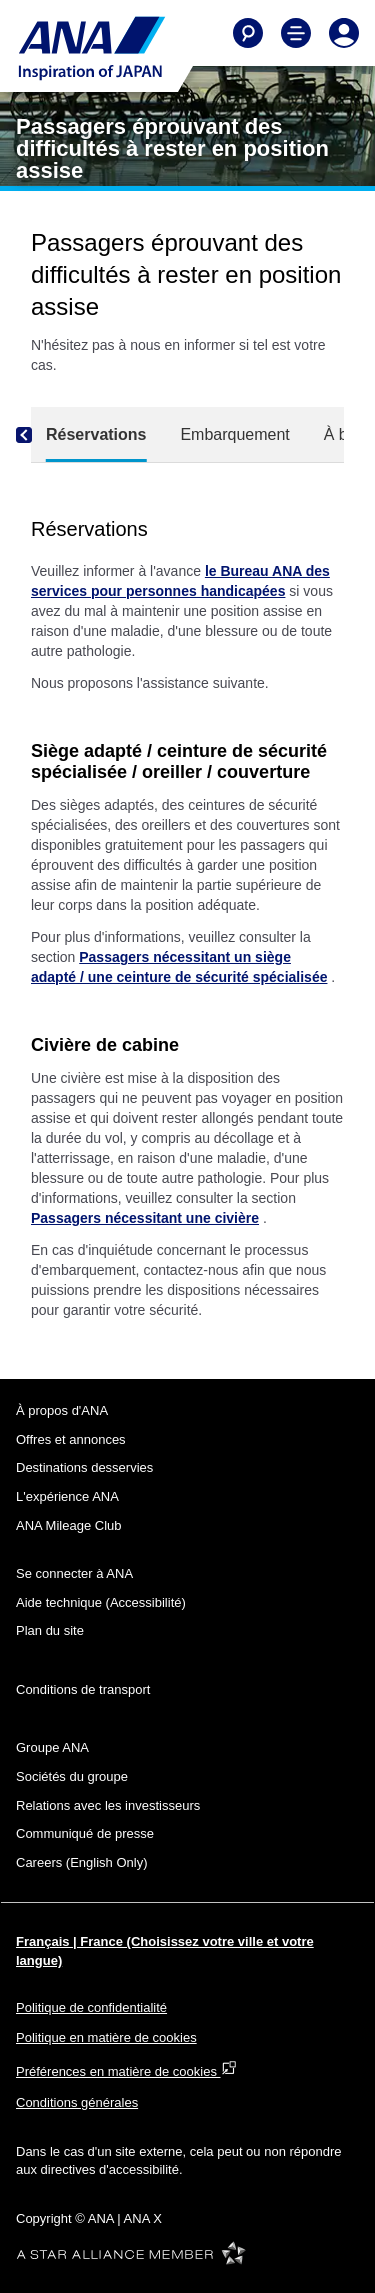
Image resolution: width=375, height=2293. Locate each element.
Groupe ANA (52, 1747)
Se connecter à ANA (74, 1573)
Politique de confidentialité (91, 2007)
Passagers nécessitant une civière (145, 1218)
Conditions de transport (83, 1689)
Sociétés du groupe (72, 1776)
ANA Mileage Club (69, 1525)
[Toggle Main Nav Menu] (296, 33)
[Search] (248, 33)
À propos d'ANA (62, 1410)
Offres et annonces (71, 1439)
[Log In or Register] (344, 33)
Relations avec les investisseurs (108, 1805)
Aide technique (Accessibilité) (101, 1602)
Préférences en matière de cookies (126, 2071)
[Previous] (41, 435)
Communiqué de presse (85, 1833)
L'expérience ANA (67, 1496)
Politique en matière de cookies (106, 2037)
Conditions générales (77, 2102)
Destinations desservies (84, 1467)
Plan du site (50, 1630)
